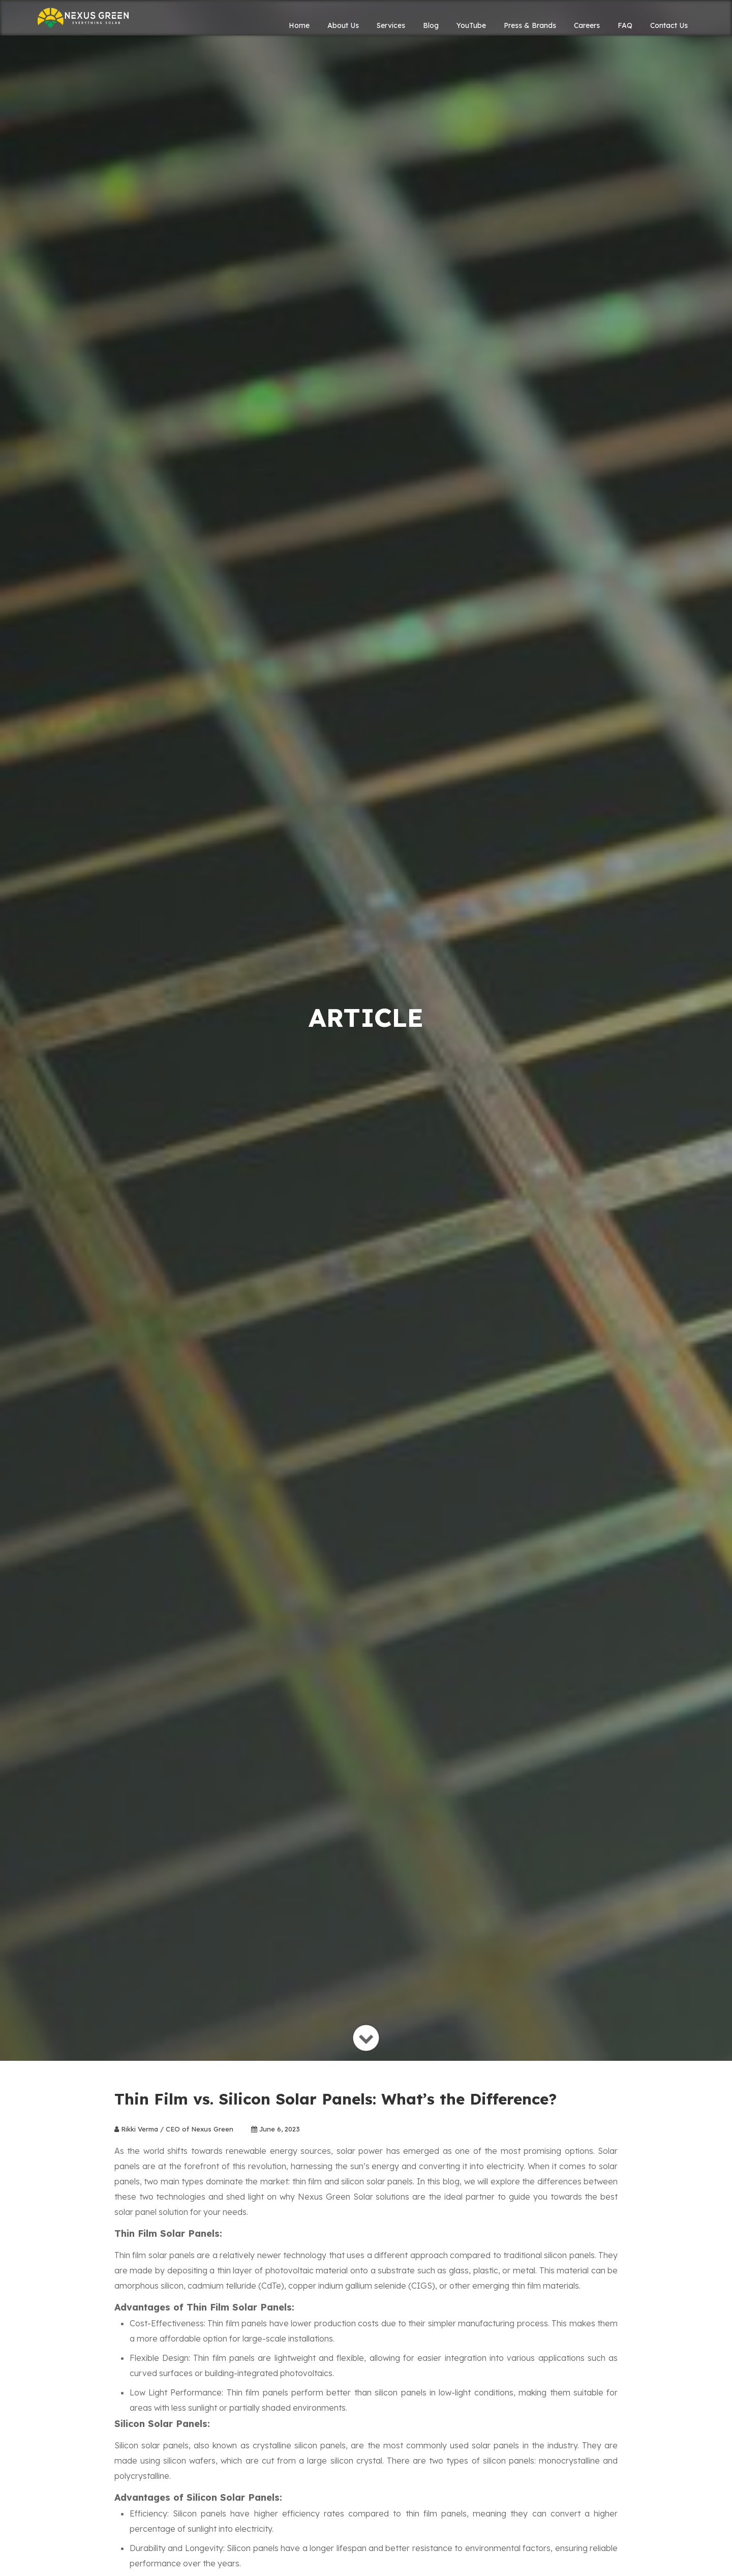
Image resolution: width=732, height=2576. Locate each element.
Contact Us (669, 25)
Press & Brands (530, 25)
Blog (431, 25)
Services (391, 25)
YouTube (471, 25)
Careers (587, 25)
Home (299, 25)
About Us (343, 25)
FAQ (625, 25)
